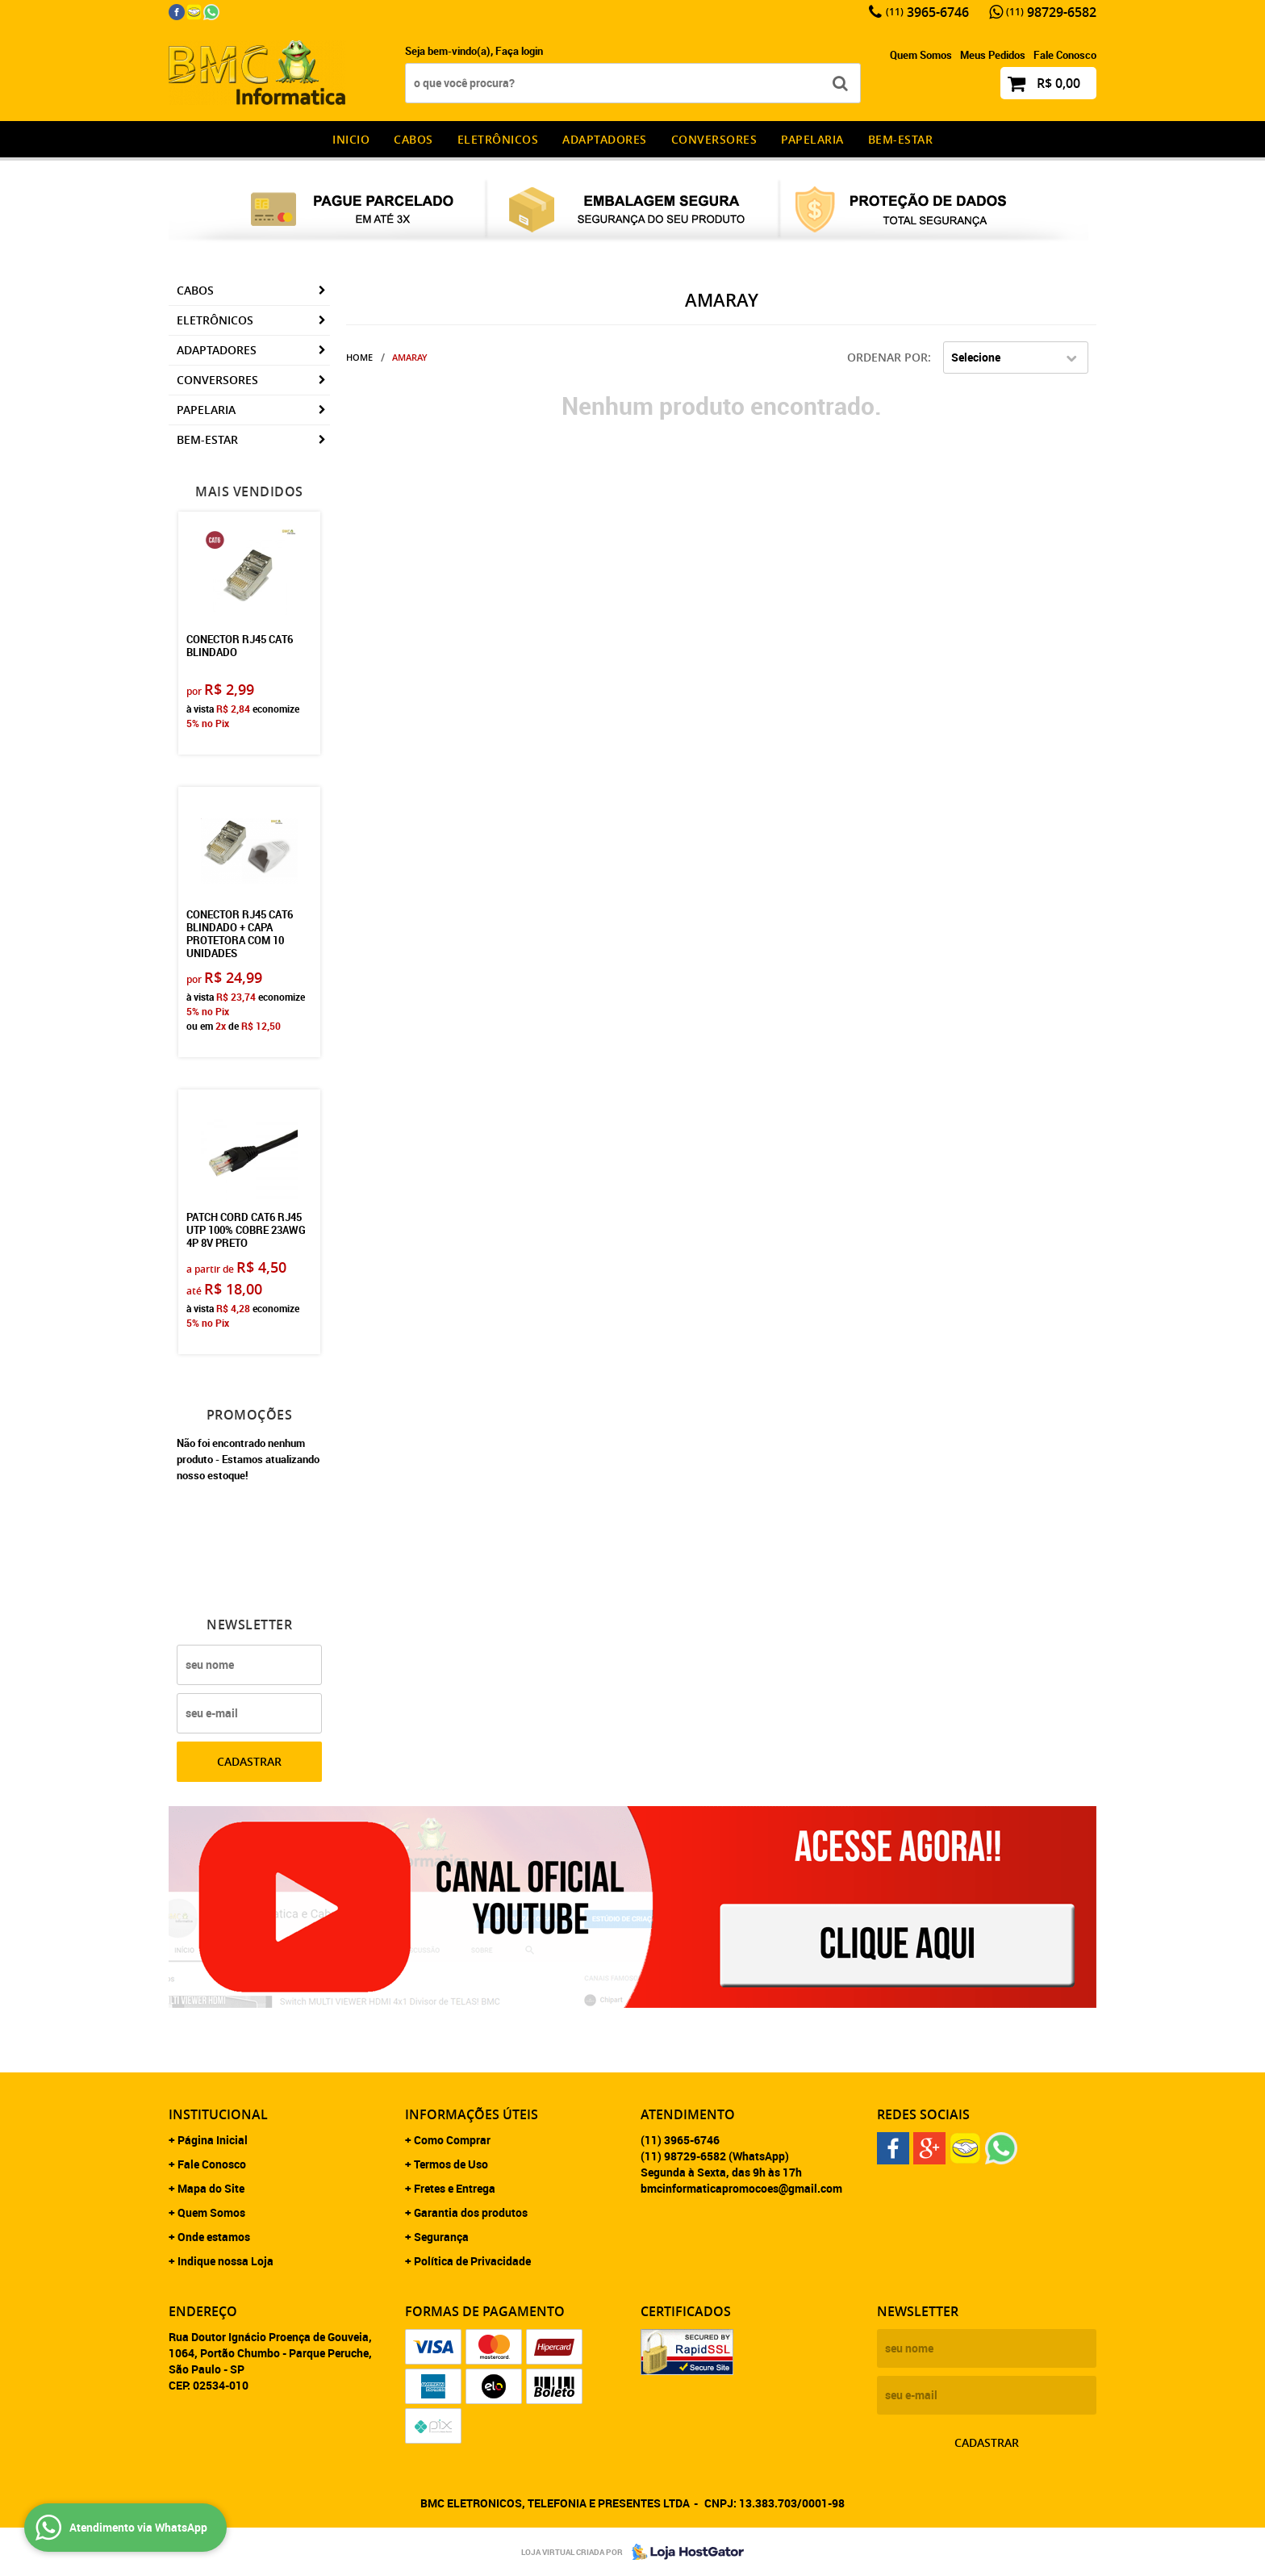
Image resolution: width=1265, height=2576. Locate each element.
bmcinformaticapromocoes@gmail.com (741, 2188)
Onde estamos (213, 2236)
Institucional (218, 2114)
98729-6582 (1051, 12)
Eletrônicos (498, 139)
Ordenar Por (887, 357)
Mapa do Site (210, 2188)
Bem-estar (900, 139)
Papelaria (812, 139)
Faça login (519, 51)
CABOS (413, 139)
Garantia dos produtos (471, 2212)
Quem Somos (921, 55)
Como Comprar (452, 2139)
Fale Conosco (1064, 55)
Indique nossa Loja (225, 2261)
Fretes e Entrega (454, 2188)
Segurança (441, 2236)
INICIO (350, 139)
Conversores (714, 139)
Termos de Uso (451, 2164)
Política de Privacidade (472, 2261)
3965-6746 (927, 12)
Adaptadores (604, 139)
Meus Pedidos (992, 55)
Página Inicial (212, 2139)
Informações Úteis (471, 2114)
